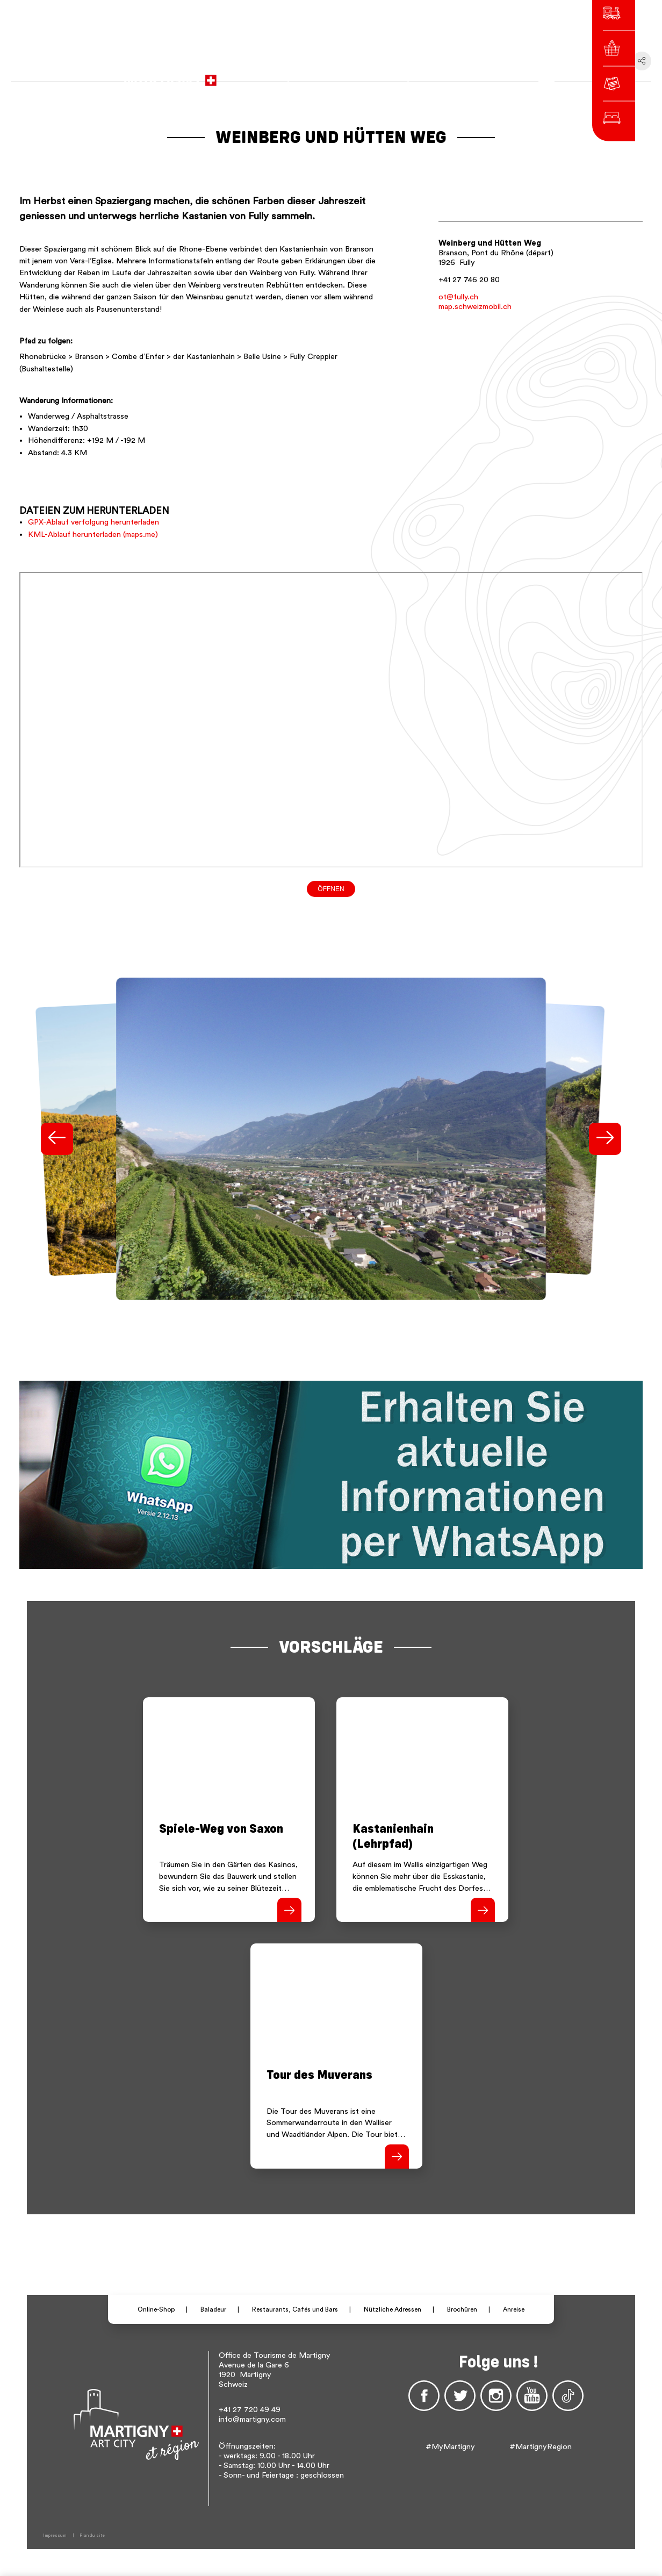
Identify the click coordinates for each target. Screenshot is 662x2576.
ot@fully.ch (458, 297)
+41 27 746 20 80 (469, 280)
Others (486, 75)
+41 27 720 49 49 (249, 2410)
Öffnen (331, 889)
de (447, 75)
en (462, 75)
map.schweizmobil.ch (475, 307)
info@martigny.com (252, 2419)
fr (432, 75)
